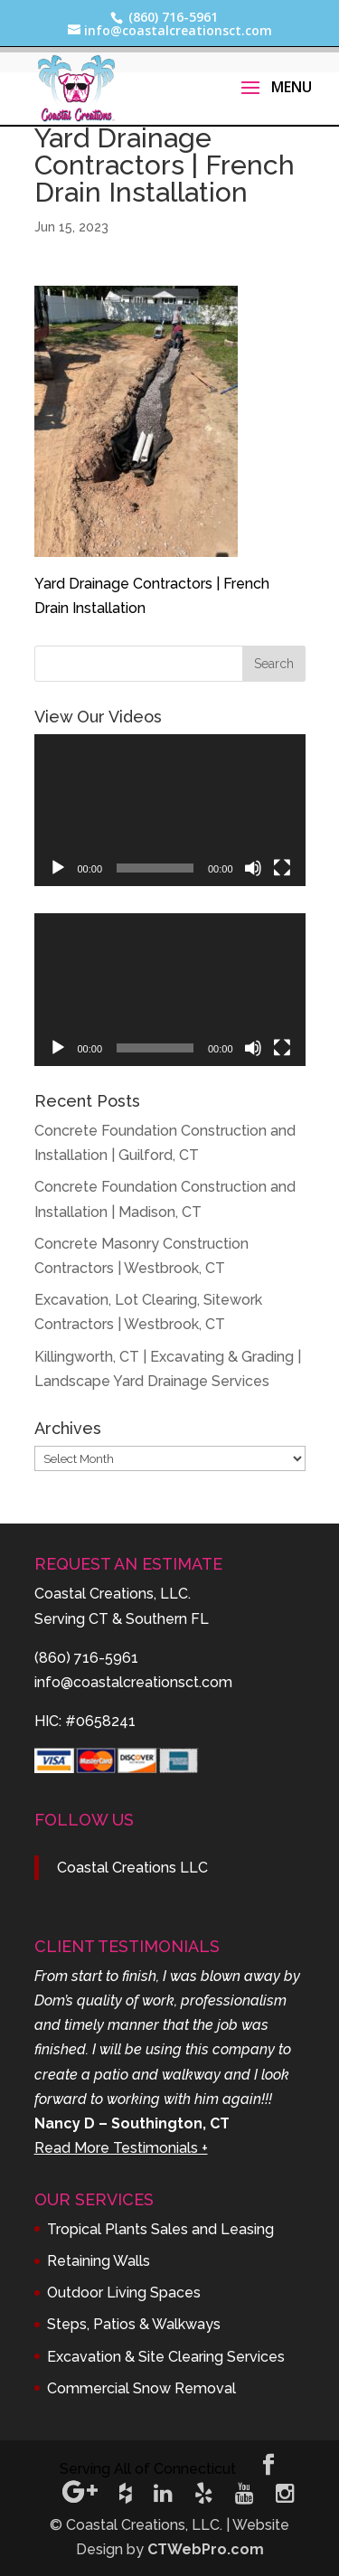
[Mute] (253, 868)
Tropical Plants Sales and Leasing (160, 2229)
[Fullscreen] (282, 868)
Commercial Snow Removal (141, 2388)
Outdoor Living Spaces (124, 2292)
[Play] (58, 868)
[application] (170, 810)
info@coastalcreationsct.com (133, 1682)
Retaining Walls (98, 2260)
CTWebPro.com (205, 2549)
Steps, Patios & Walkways (134, 2324)
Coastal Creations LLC (132, 1867)
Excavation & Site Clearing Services (166, 2356)
